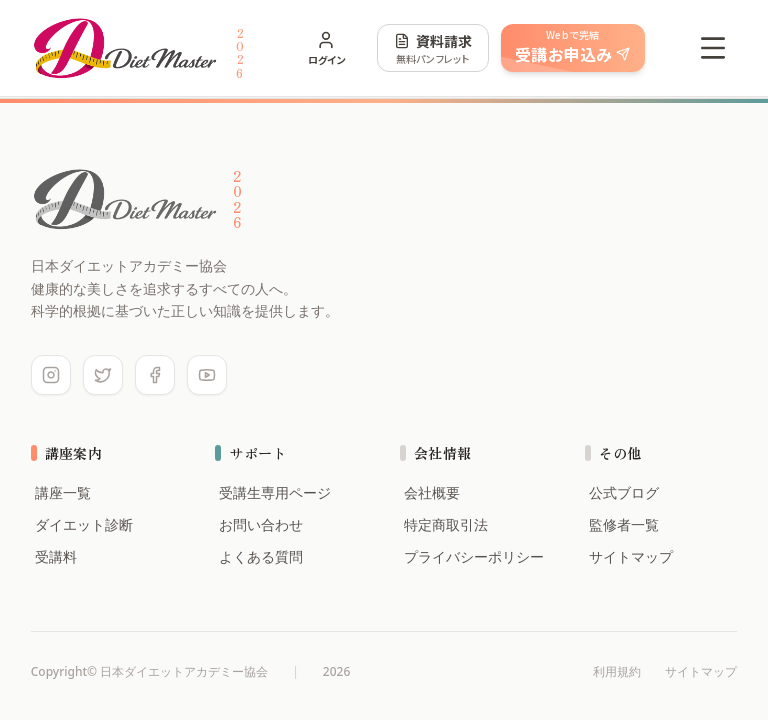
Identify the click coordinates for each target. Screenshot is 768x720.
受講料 (54, 556)
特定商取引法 (444, 524)
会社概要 (430, 492)
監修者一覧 (622, 524)
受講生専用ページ (273, 492)
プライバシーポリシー (472, 556)
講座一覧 (61, 492)
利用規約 (617, 672)
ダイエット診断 (82, 524)
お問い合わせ (259, 524)
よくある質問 (259, 556)
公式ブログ (622, 492)
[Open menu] (713, 48)
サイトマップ (629, 556)
